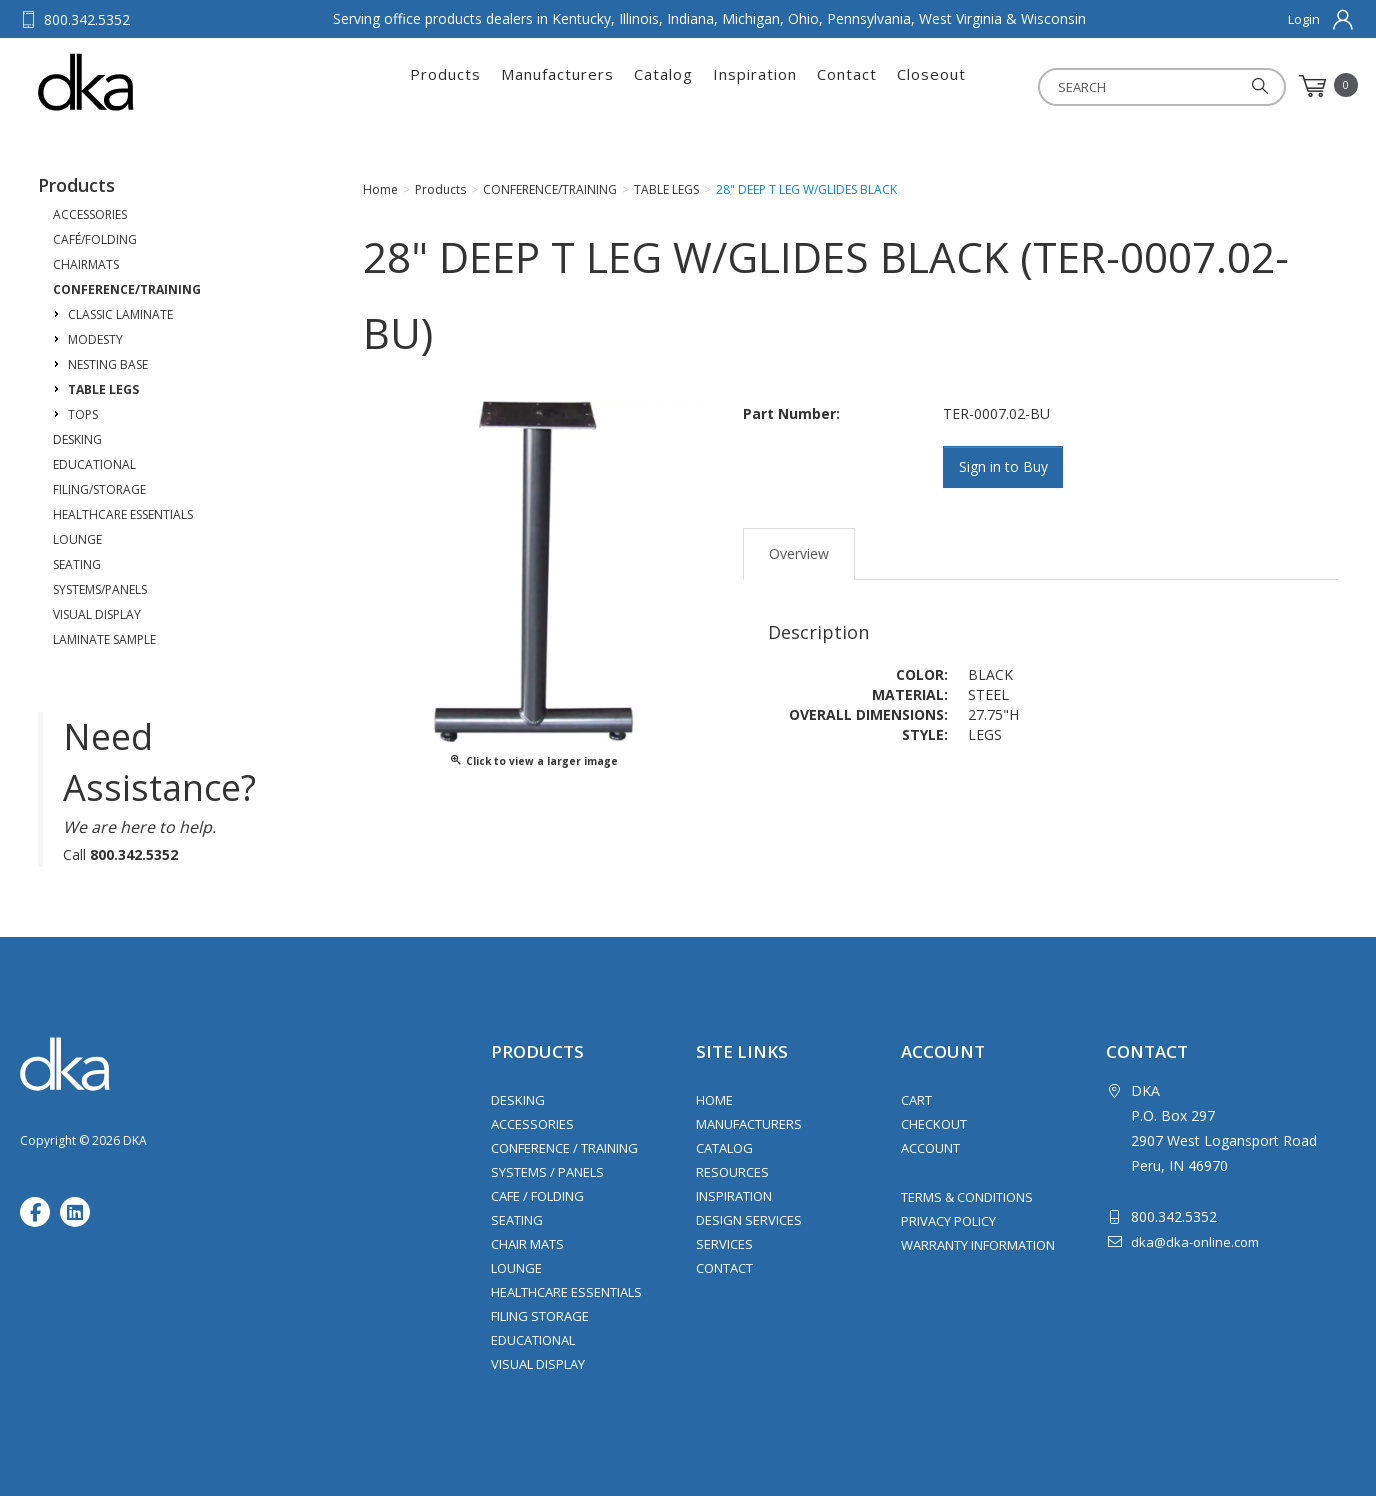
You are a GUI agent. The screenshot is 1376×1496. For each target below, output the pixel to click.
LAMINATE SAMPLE (104, 639)
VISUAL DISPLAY (97, 614)
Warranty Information (978, 1245)
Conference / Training (564, 1148)
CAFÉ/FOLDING (95, 239)
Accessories (532, 1124)
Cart (916, 1100)
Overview (799, 553)
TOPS (83, 414)
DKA (136, 82)
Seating (517, 1220)
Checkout (934, 1124)
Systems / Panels (547, 1172)
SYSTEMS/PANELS (100, 589)
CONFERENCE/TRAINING (127, 289)
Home (714, 1100)
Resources (732, 1172)
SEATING (77, 564)
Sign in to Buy (1003, 466)
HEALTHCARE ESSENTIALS (123, 514)
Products (445, 86)
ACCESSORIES (90, 214)
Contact (847, 86)
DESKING (77, 439)
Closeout (931, 86)
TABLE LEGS (103, 389)
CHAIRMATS (86, 264)
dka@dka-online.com (1195, 1242)
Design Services (749, 1220)
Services (724, 1244)
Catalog (663, 86)
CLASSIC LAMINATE (120, 314)
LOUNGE (77, 539)
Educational (533, 1340)
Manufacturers (557, 86)
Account (930, 1148)
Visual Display (538, 1364)
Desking (518, 1100)
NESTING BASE (108, 364)
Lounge (516, 1268)
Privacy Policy (948, 1221)
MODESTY (95, 339)
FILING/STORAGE (99, 489)
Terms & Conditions (967, 1197)
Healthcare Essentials (566, 1292)
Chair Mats (527, 1244)
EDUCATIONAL (94, 464)
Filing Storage (540, 1316)
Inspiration (755, 86)
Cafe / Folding (537, 1196)
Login (1304, 19)
